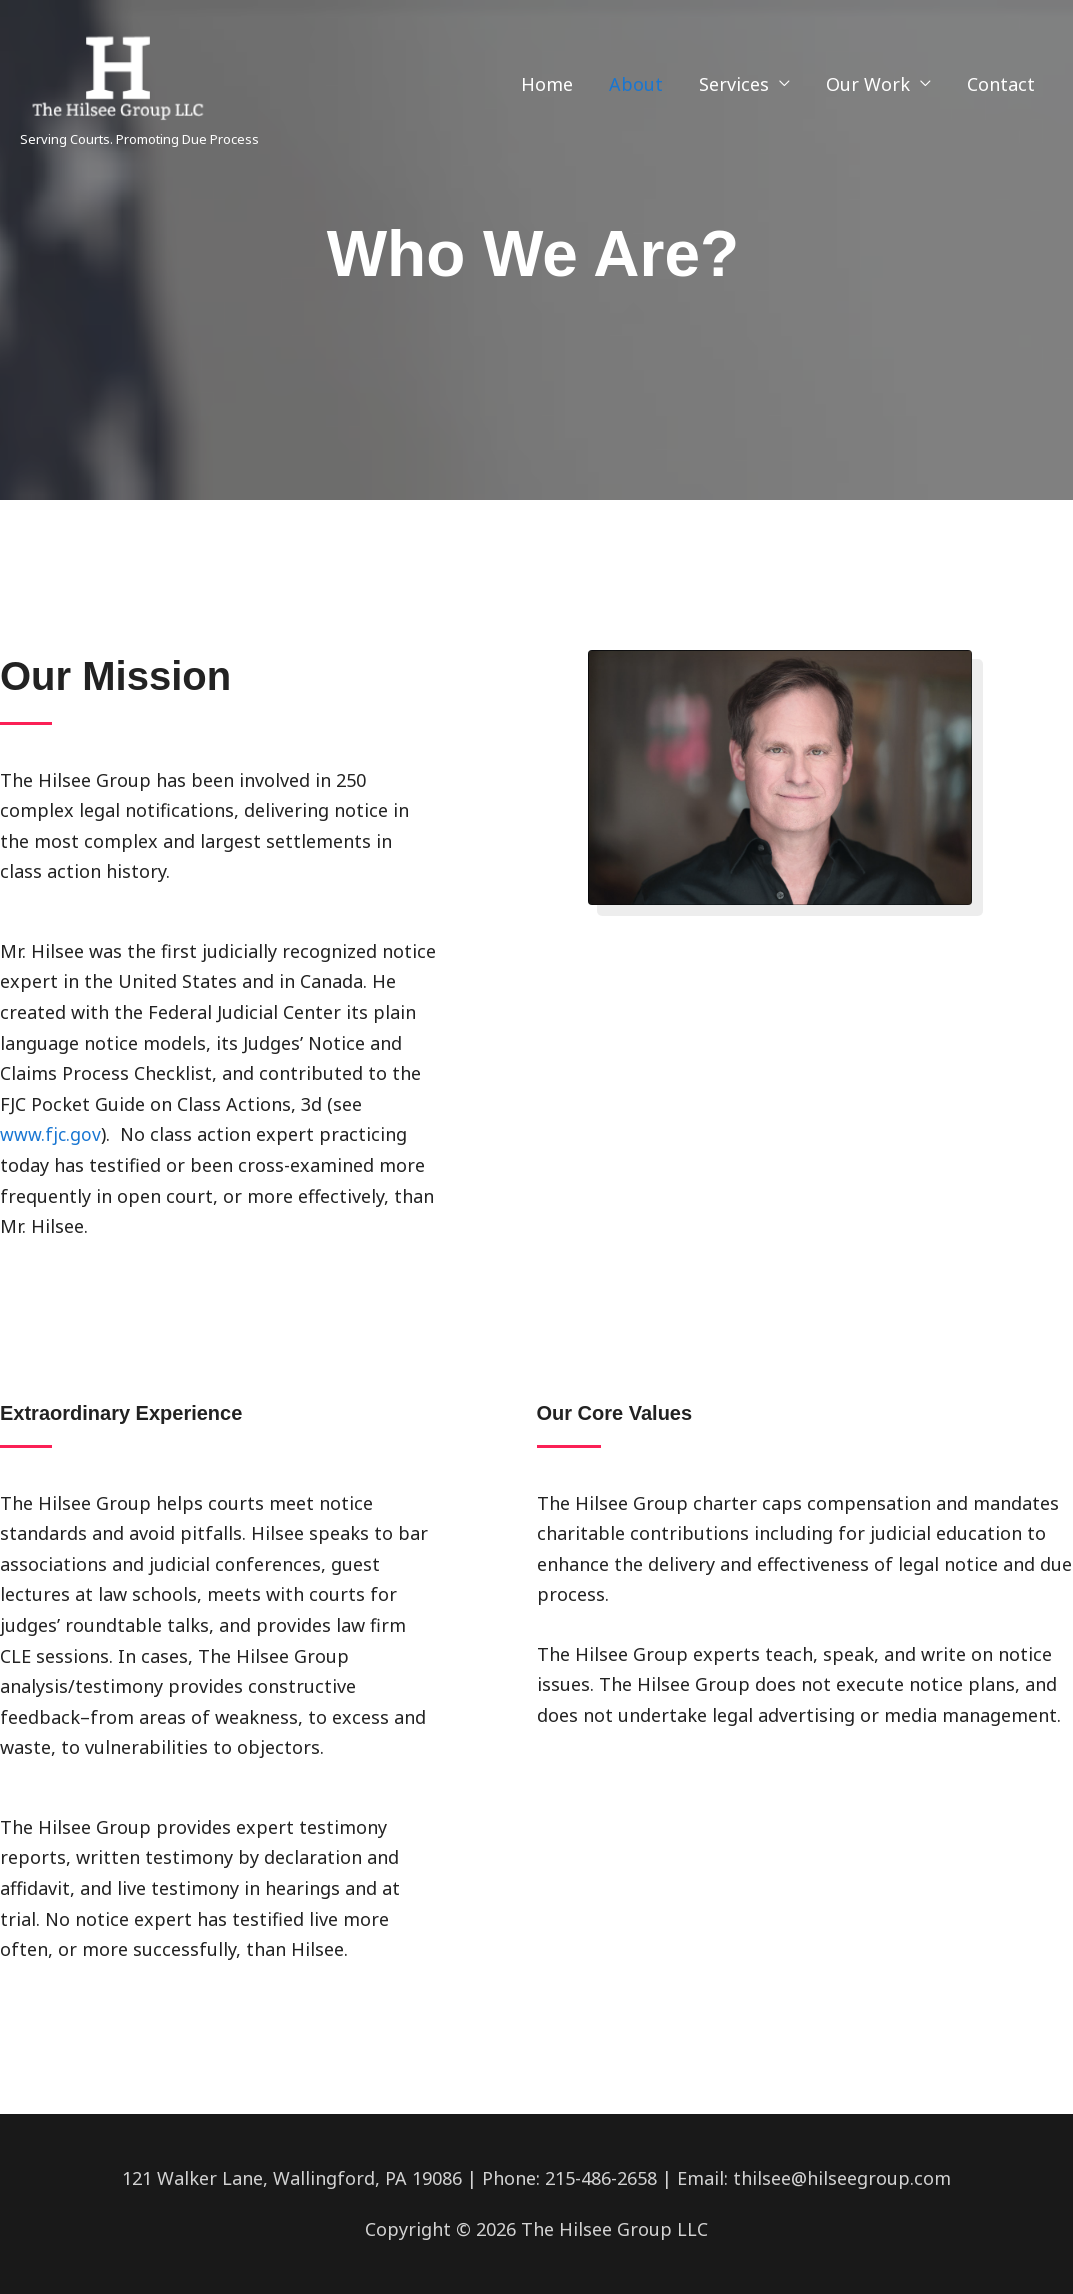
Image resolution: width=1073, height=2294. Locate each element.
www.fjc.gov (51, 1134)
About (636, 84)
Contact (1001, 84)
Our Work (868, 84)
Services (734, 84)
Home (547, 84)
